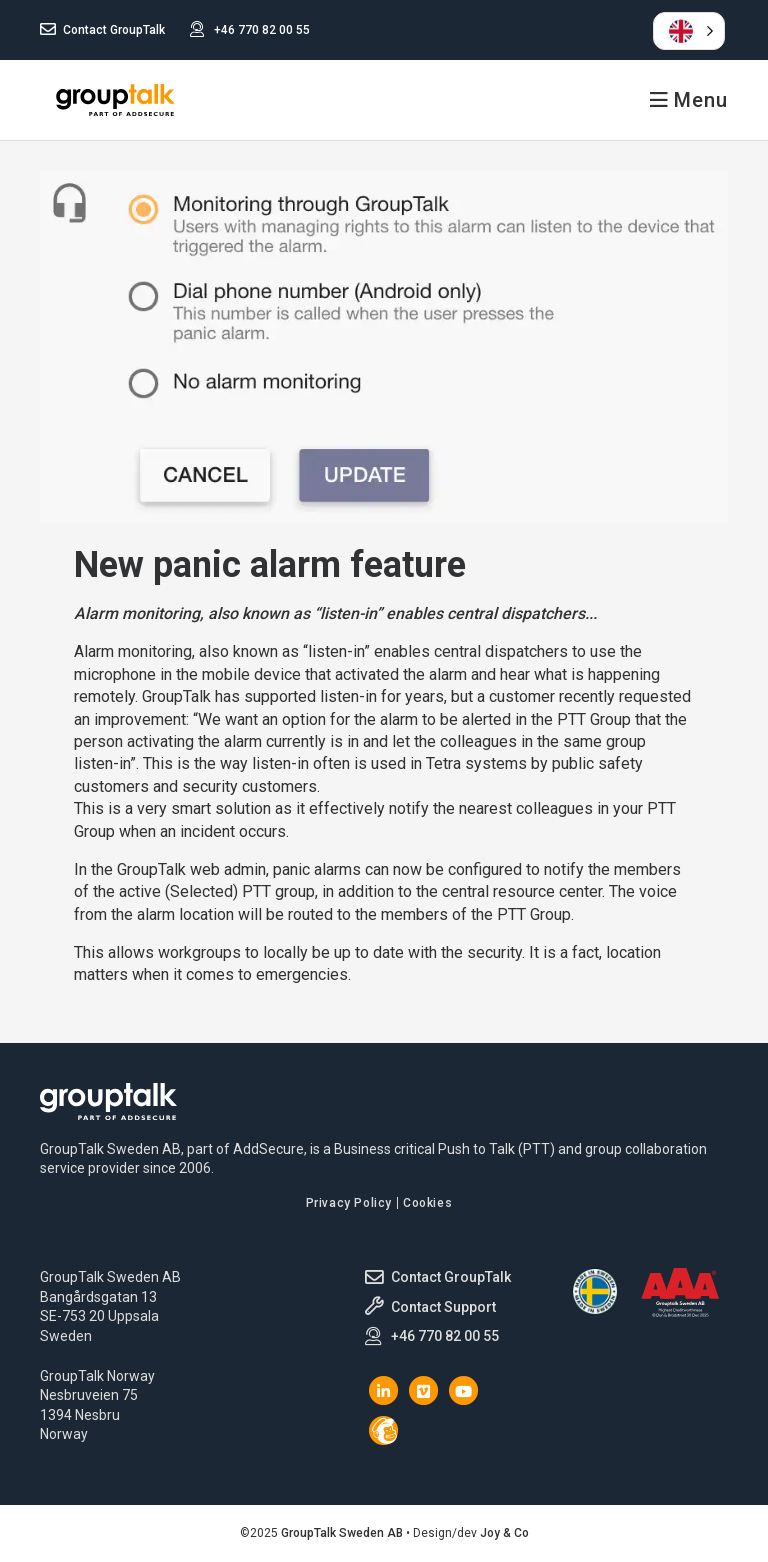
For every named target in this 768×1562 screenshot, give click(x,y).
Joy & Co (504, 1533)
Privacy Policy (349, 1203)
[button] (689, 31)
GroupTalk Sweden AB (115, 100)
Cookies (427, 1203)
